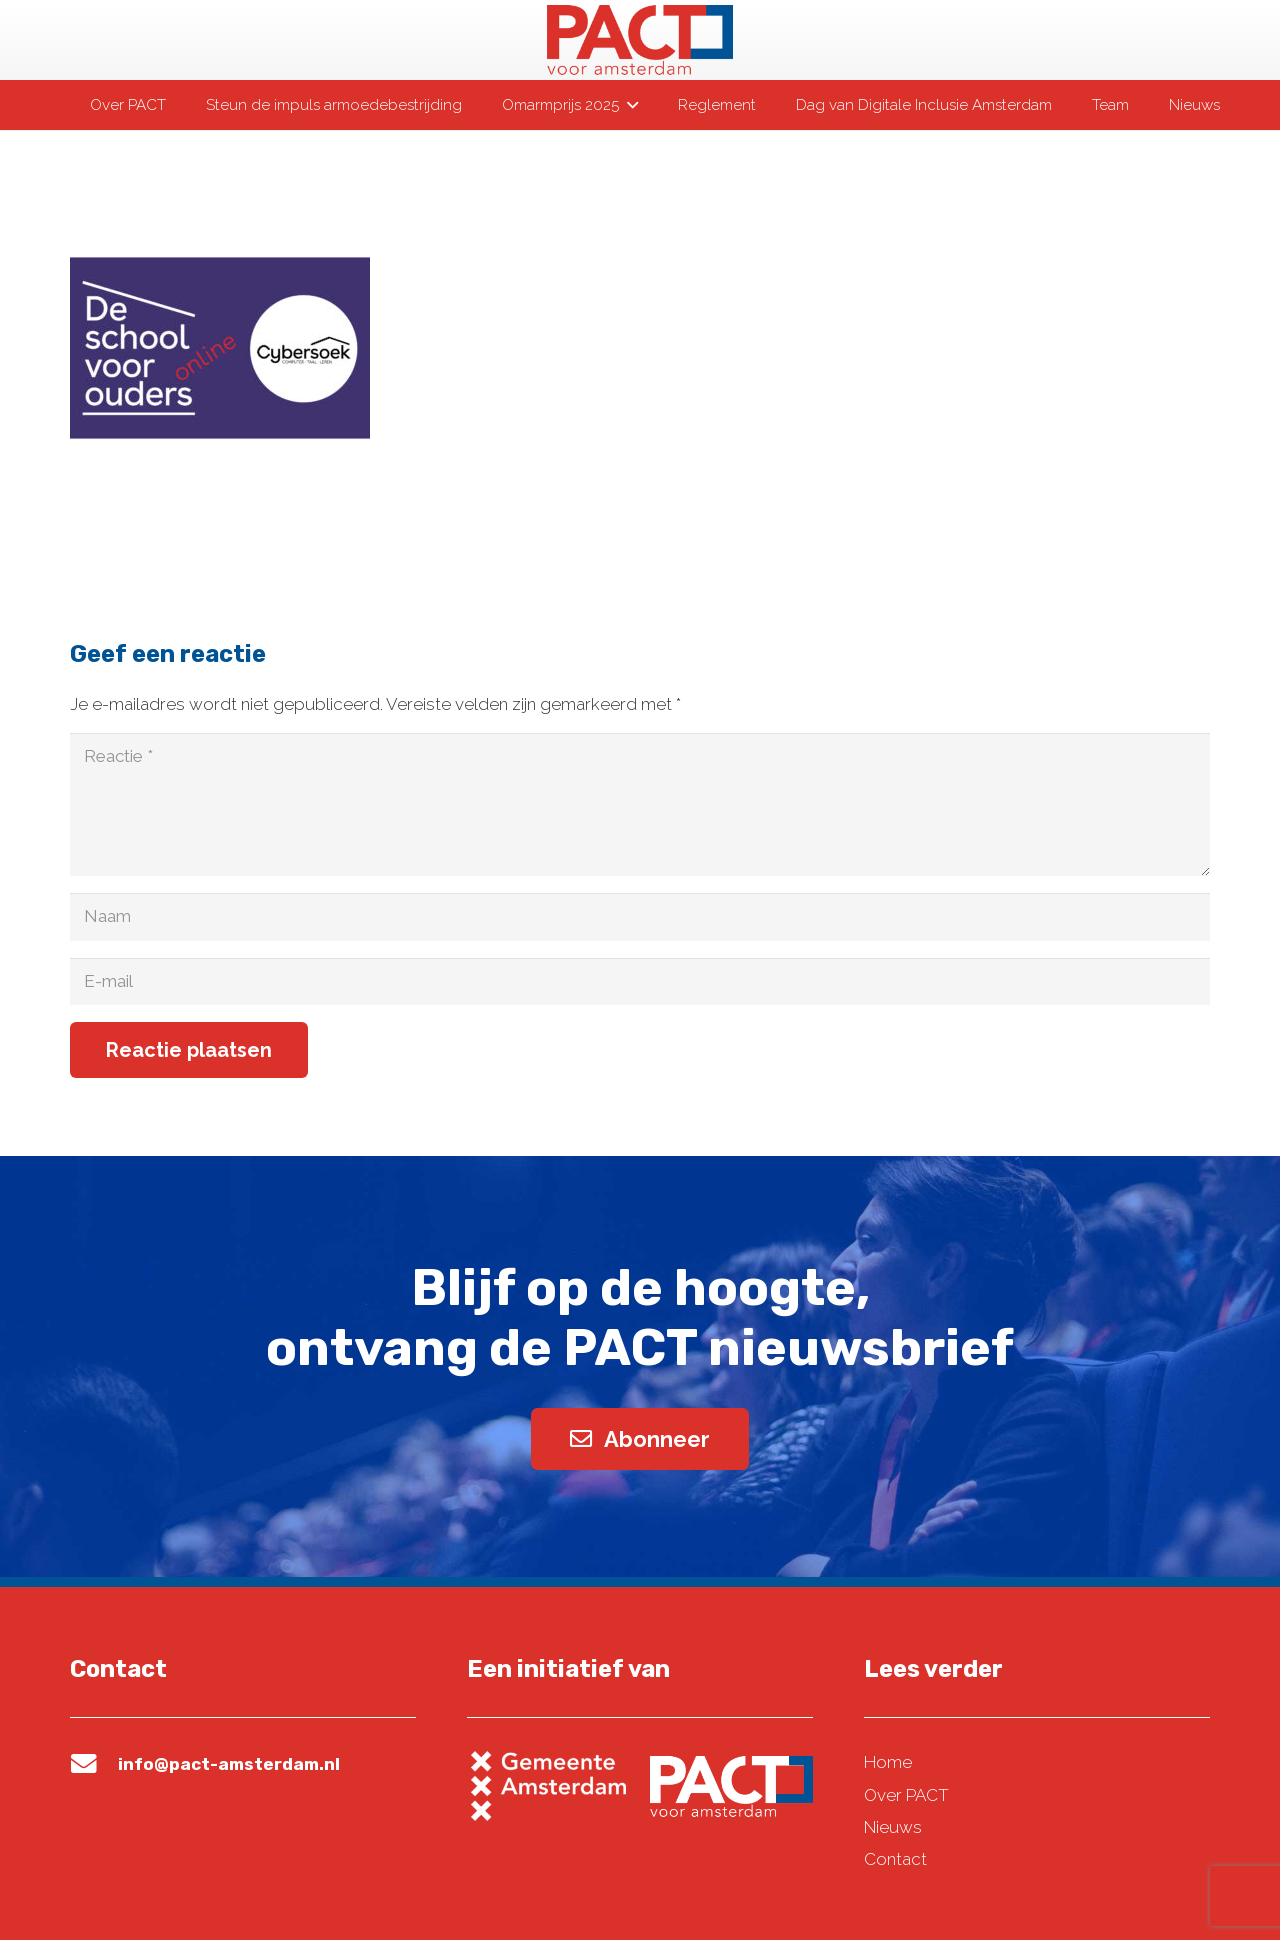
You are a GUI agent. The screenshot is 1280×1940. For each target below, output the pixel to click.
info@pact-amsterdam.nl (229, 1764)
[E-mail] (640, 982)
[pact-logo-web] (640, 40)
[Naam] (640, 917)
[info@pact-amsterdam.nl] (94, 1764)
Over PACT (906, 1795)
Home (888, 1762)
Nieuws (893, 1827)
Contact (895, 1859)
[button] (628, 105)
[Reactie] (640, 804)
